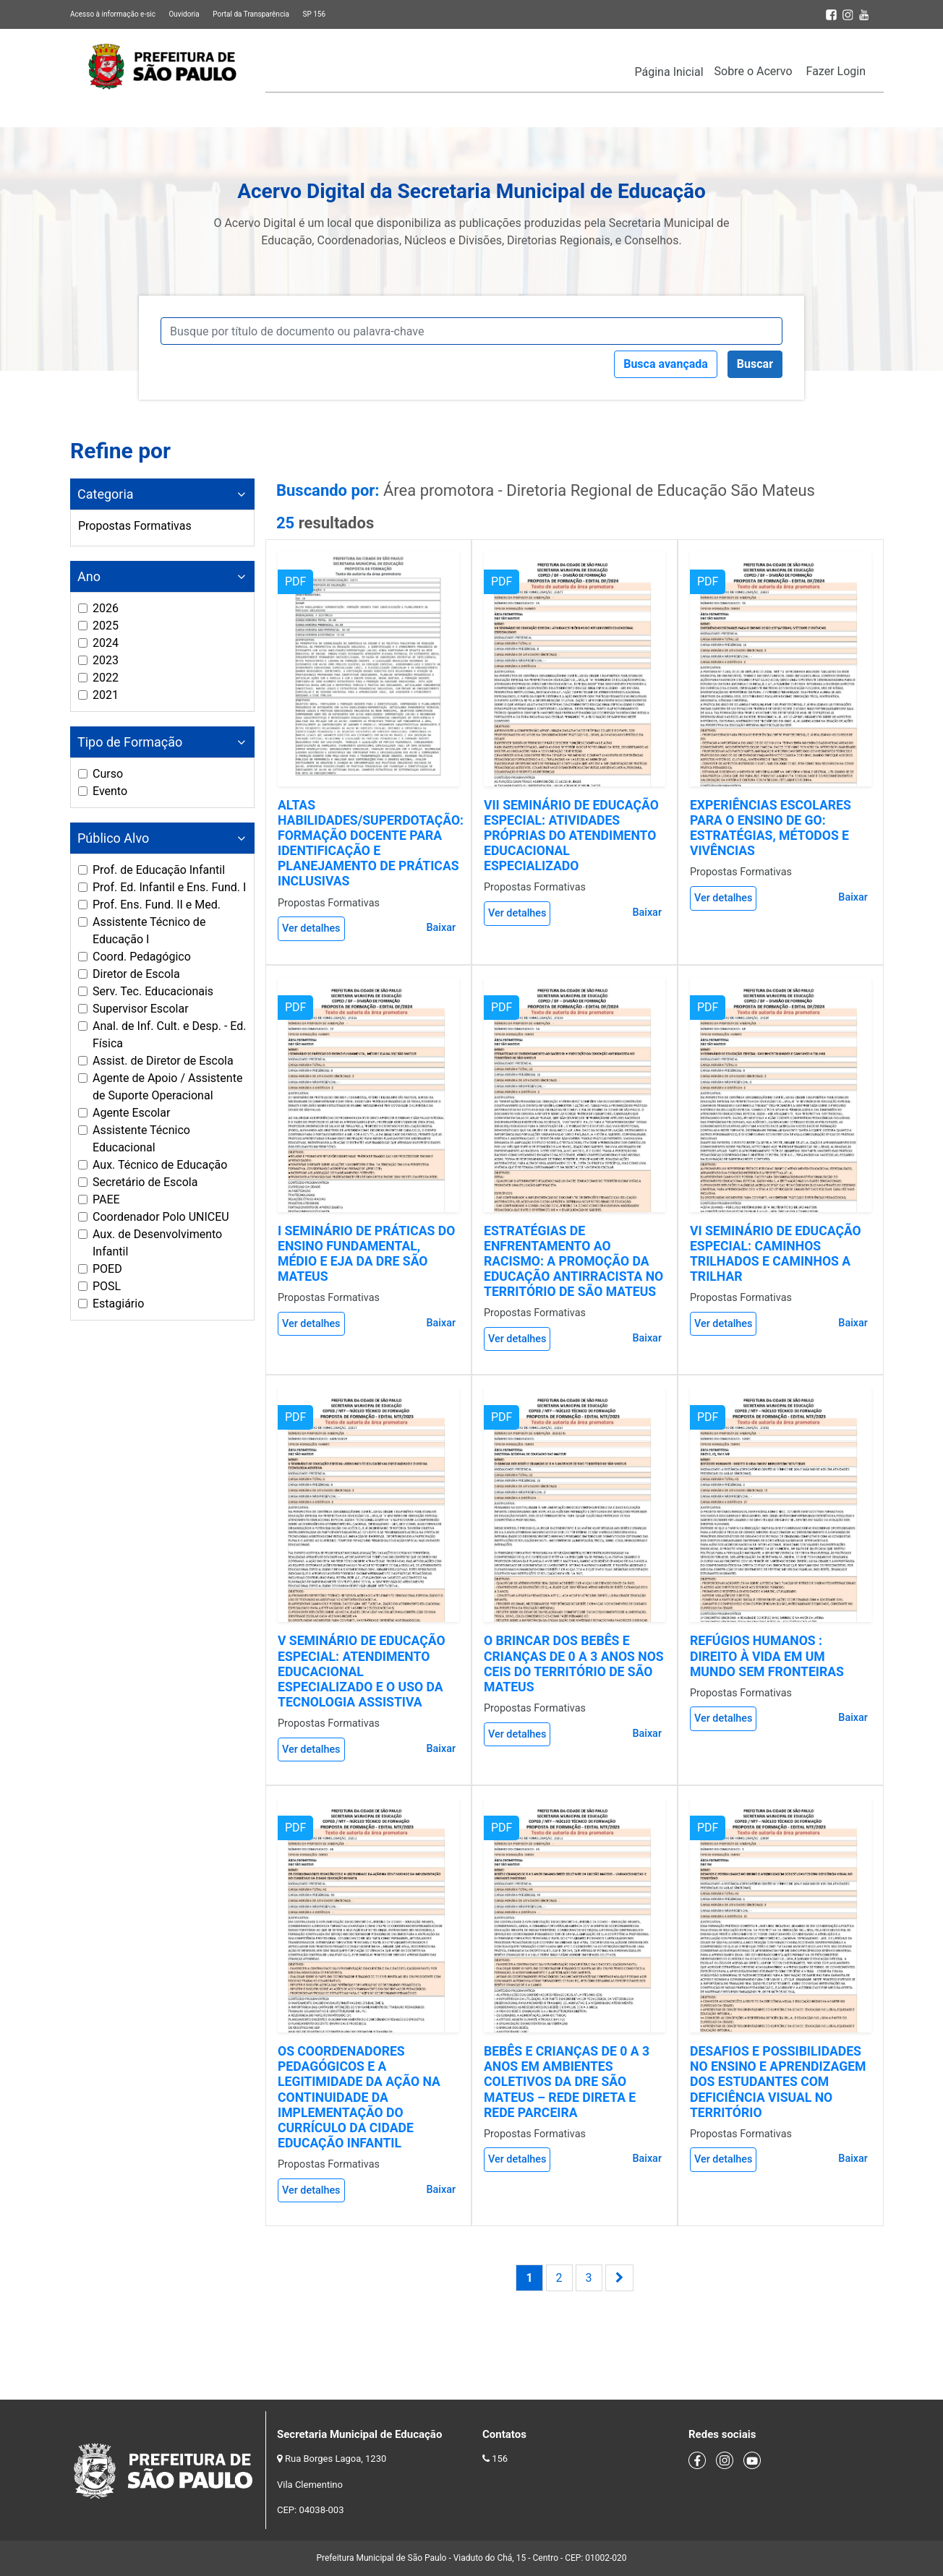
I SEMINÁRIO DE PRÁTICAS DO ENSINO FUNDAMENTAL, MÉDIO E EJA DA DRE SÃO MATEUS (366, 1254)
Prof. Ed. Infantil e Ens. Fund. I (169, 887)
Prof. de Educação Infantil (159, 870)
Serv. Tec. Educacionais (153, 991)
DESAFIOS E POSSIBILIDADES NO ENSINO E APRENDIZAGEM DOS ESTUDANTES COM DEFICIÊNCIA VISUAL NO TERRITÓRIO (778, 2081)
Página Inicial (669, 72)
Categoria (105, 494)
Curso (108, 774)
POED (107, 1269)
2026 (106, 608)
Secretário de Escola (145, 1182)
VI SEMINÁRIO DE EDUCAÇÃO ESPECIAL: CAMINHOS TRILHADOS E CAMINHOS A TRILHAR (775, 1254)
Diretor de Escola (136, 974)
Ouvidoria (183, 14)
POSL (107, 1286)
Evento (110, 791)
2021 (106, 695)
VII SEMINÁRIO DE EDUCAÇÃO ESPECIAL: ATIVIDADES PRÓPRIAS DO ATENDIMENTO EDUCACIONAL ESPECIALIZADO (571, 835)
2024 (106, 643)
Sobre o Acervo (753, 71)
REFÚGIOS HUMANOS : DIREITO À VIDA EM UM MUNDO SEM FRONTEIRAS (767, 1655)
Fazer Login (836, 71)
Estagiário (118, 1303)
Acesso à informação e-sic (112, 14)
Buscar (755, 364)
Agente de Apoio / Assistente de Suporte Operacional (167, 1086)
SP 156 (313, 14)
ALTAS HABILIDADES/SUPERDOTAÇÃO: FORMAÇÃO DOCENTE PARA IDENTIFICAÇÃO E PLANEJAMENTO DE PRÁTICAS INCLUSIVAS (371, 843)
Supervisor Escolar (141, 1009)
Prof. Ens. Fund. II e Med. (157, 904)
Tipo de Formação (129, 742)
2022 (106, 677)
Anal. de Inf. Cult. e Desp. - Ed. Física (169, 1034)
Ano (89, 576)
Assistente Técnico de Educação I (149, 930)
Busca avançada (665, 364)
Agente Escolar (131, 1113)
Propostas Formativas (135, 526)
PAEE (106, 1199)
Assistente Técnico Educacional (141, 1138)
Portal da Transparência (251, 14)
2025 (106, 625)
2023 (106, 660)
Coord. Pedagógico (142, 956)
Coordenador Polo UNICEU (161, 1217)
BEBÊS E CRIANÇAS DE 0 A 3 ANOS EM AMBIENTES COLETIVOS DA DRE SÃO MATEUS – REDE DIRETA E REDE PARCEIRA (566, 2081)
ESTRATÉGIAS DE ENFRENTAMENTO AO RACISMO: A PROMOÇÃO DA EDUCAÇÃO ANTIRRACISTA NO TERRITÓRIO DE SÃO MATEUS (573, 1261)
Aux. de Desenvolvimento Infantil (157, 1242)
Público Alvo (113, 838)
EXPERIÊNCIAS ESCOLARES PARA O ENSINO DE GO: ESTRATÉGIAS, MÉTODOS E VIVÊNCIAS (770, 828)
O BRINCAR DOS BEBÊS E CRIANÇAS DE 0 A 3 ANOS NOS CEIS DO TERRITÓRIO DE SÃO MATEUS (574, 1663)
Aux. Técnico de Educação (160, 1165)
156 (500, 2458)
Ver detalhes (311, 928)
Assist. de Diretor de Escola (163, 1061)
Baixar (441, 928)
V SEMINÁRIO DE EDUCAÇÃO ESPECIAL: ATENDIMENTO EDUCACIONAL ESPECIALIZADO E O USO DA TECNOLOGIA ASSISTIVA (361, 1671)
